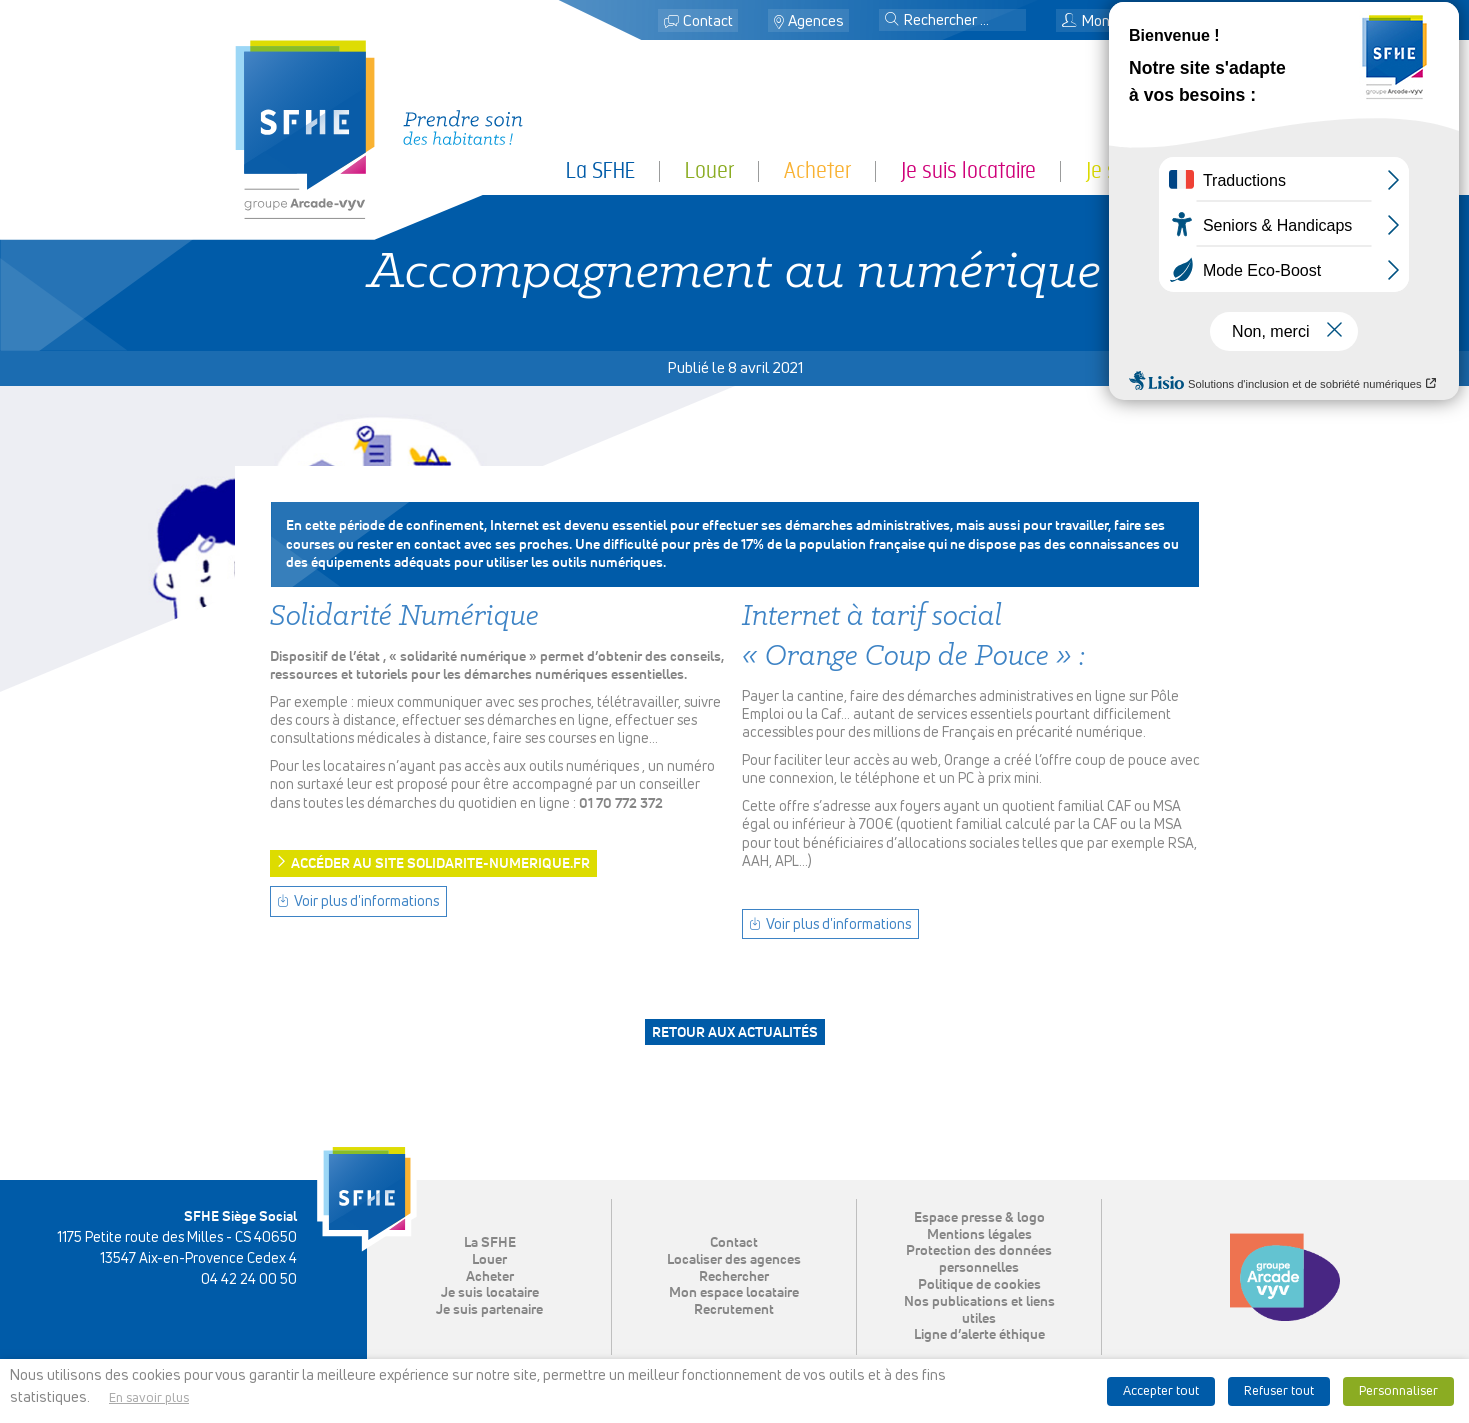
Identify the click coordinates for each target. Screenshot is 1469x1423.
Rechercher (734, 1277)
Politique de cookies (979, 1285)
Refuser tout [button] (1279, 1391)
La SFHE (600, 170)
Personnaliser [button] (1398, 1391)
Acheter (817, 170)
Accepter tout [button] (1161, 1391)
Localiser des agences (734, 1260)
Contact (708, 21)
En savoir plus (149, 1398)
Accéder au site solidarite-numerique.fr (440, 864)
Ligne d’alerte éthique (979, 1335)
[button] (892, 21)
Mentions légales (979, 1235)
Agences (816, 21)
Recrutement (734, 1310)
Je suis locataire (968, 170)
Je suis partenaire (1160, 170)
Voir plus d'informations (366, 902)
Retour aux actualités (735, 1033)
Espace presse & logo (979, 1218)
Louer (709, 170)
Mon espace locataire (1140, 21)
